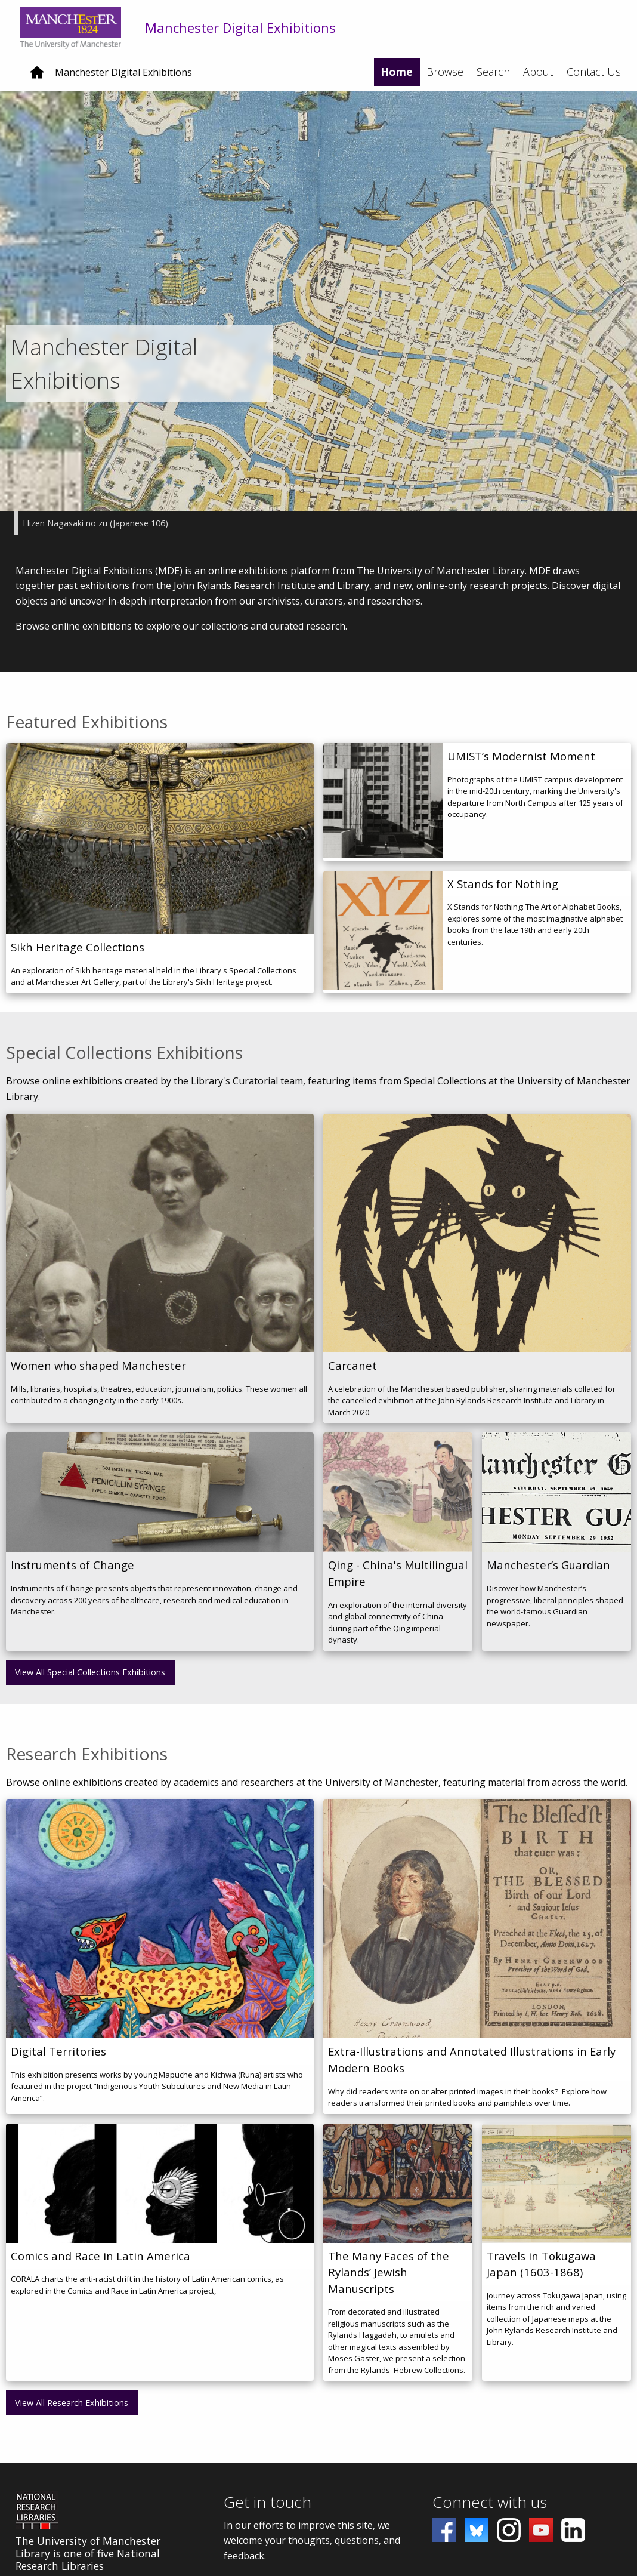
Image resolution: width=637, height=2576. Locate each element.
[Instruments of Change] (160, 1501)
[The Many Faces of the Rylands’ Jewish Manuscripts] (397, 2192)
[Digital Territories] (160, 1928)
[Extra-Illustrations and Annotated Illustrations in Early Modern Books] (477, 1928)
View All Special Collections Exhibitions (90, 1681)
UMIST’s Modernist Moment (521, 765)
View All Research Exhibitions (71, 2411)
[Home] (37, 77)
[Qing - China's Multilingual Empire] (397, 1501)
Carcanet (352, 1374)
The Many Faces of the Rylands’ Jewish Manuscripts (388, 2281)
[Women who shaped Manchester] (160, 1242)
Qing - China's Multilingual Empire (398, 1582)
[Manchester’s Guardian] (556, 1501)
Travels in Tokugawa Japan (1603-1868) (541, 2273)
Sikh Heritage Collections (77, 956)
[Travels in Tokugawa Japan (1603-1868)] (556, 2192)
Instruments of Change (72, 1574)
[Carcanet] (477, 1242)
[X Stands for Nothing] (383, 941)
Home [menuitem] (397, 71)
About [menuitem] (538, 71)
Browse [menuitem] (444, 71)
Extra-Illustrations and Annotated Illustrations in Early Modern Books (472, 2069)
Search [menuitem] (493, 71)
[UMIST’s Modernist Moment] (383, 811)
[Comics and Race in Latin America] (160, 2192)
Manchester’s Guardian (548, 1574)
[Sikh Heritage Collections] (160, 848)
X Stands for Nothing (502, 892)
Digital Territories (58, 2060)
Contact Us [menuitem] (594, 71)
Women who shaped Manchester (98, 1374)
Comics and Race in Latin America (100, 2264)
